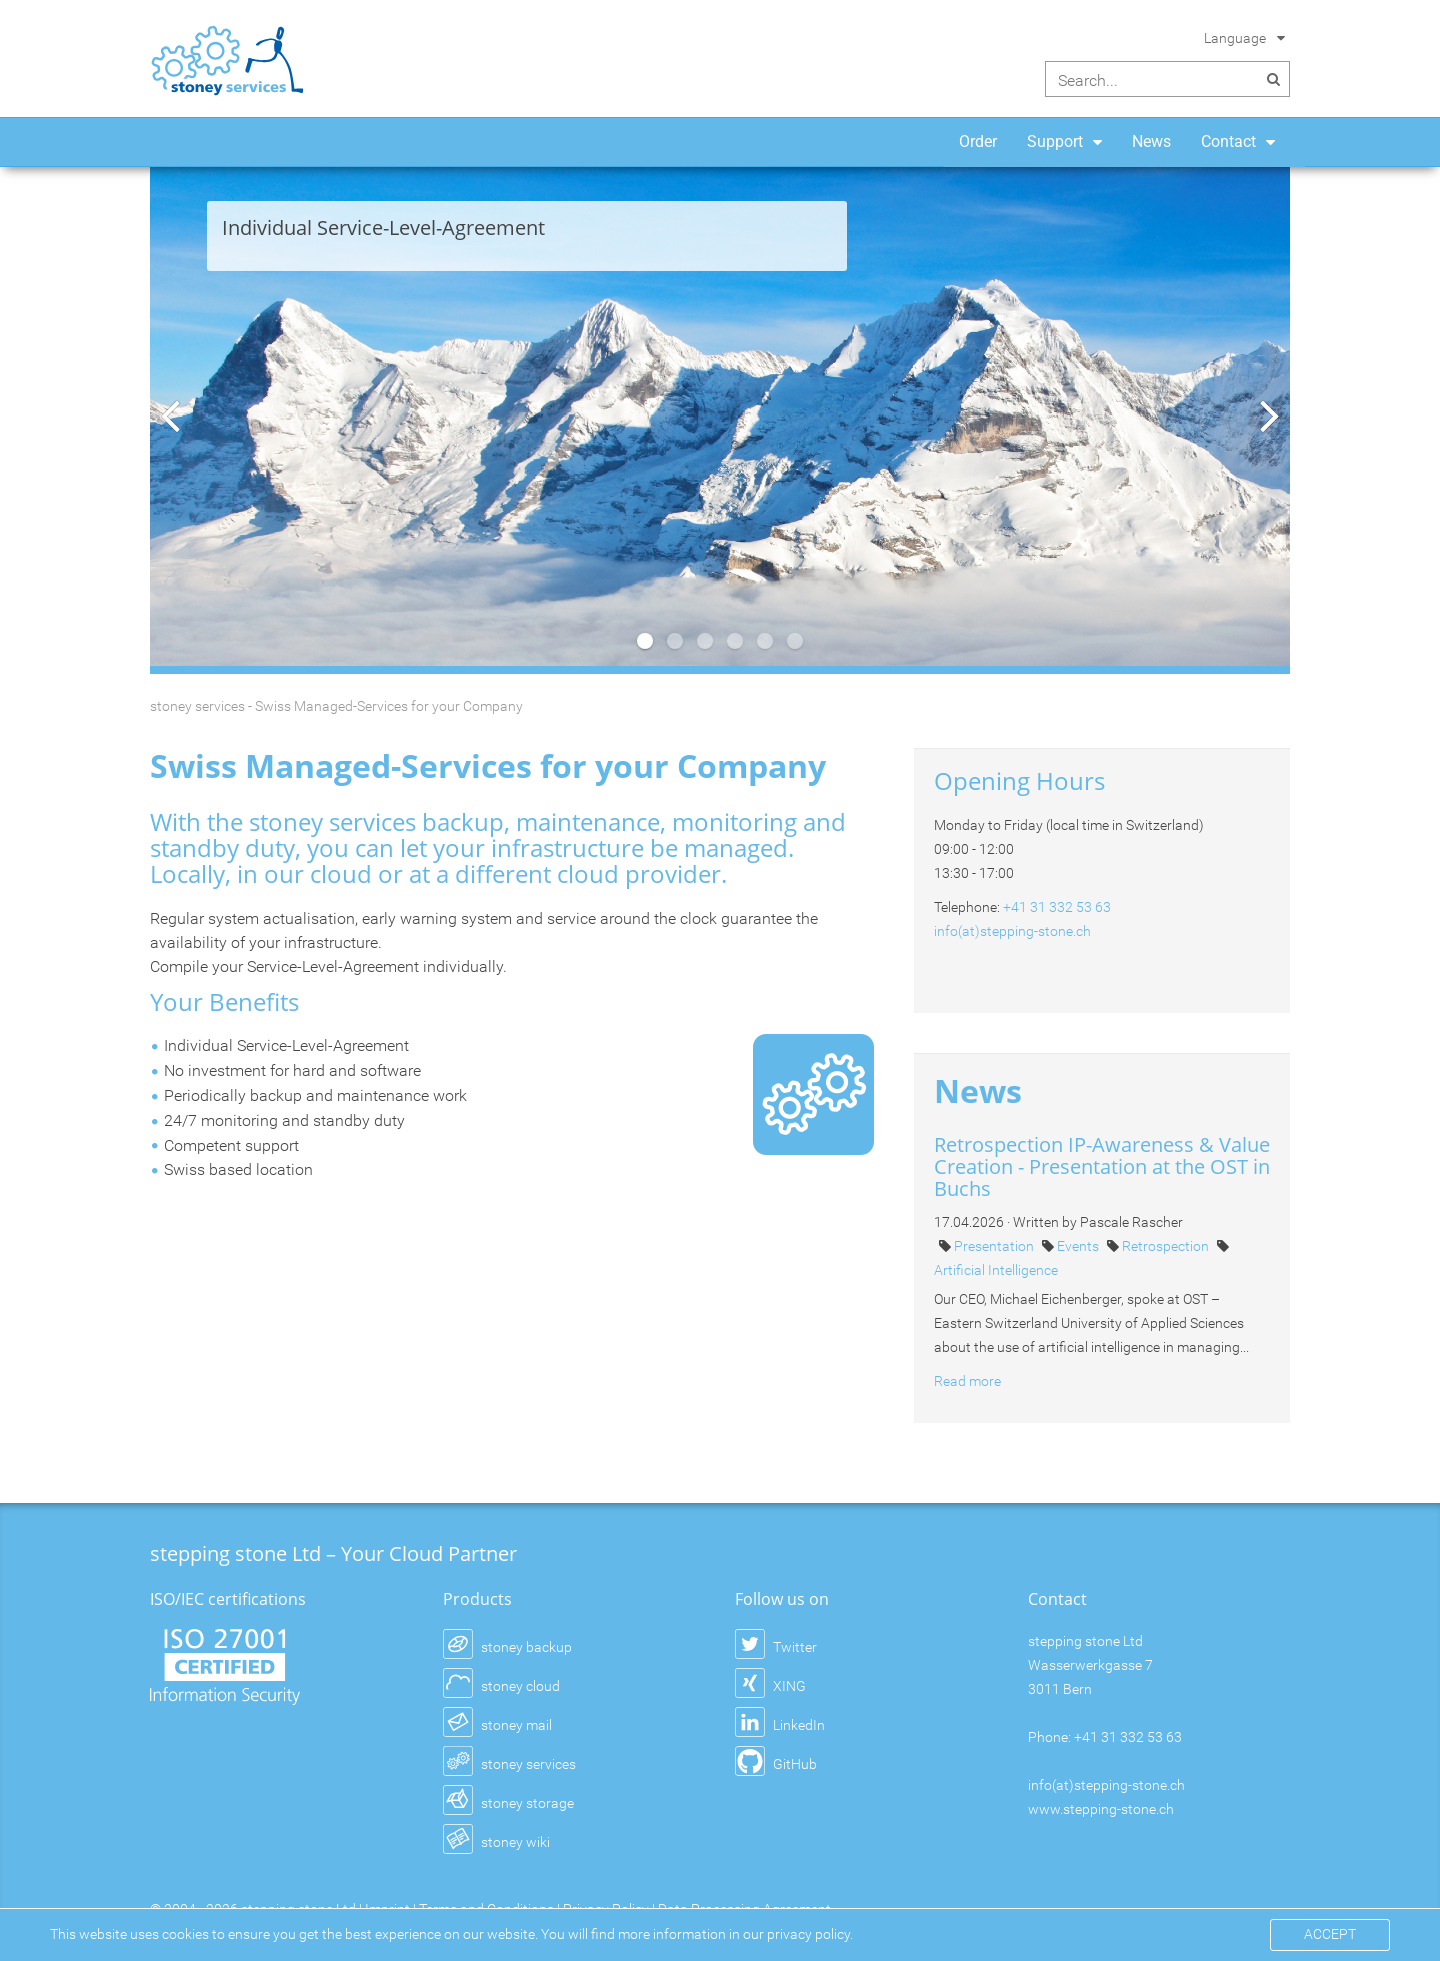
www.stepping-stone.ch (1101, 1809)
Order (978, 141)
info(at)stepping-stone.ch (1012, 931)
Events (1079, 1246)
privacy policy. (810, 1934)
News (1151, 141)
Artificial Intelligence (996, 1270)
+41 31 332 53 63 (1057, 907)
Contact (1228, 141)
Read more (967, 1381)
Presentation (995, 1246)
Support (1055, 141)
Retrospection (1167, 1246)
